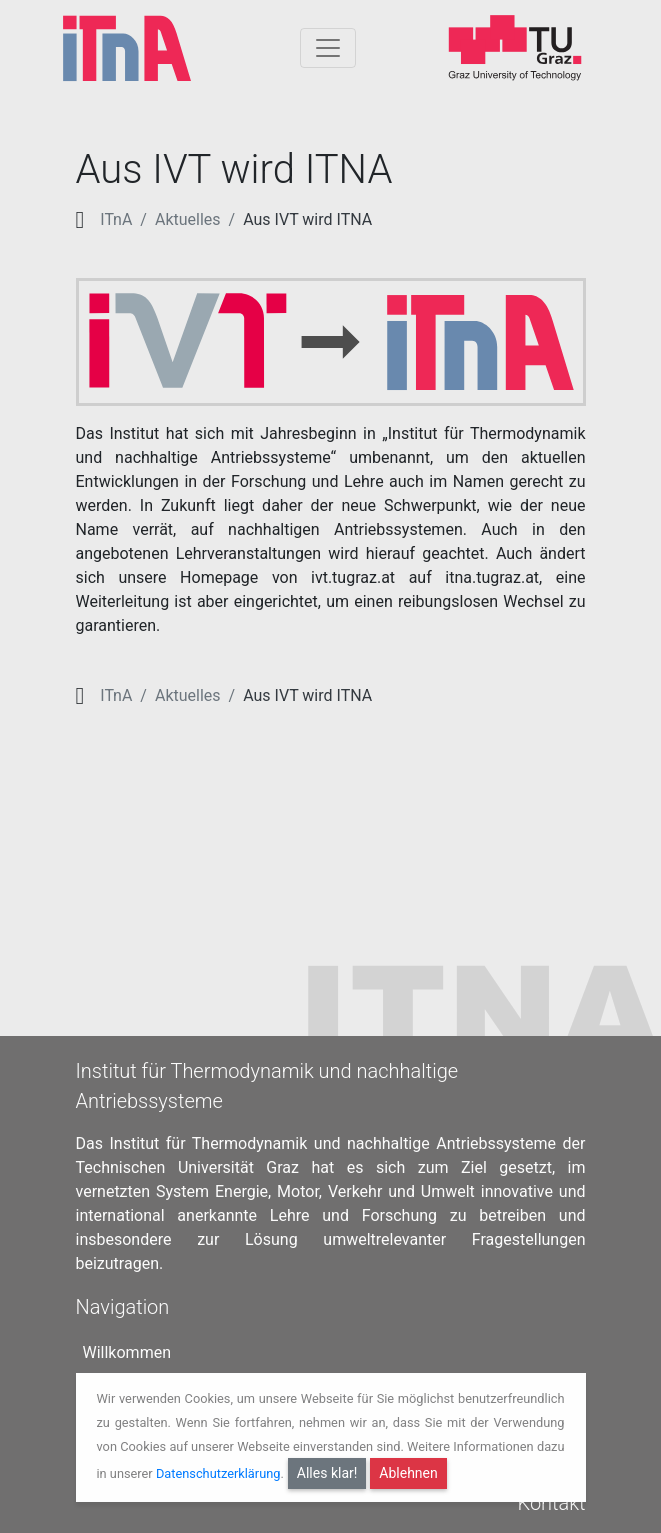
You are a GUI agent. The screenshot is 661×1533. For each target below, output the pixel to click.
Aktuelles (188, 219)
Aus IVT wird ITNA (307, 219)
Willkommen (127, 1343)
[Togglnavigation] (328, 48)
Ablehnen (408, 1473)
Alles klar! (327, 1473)
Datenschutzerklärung (218, 1472)
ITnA (116, 219)
